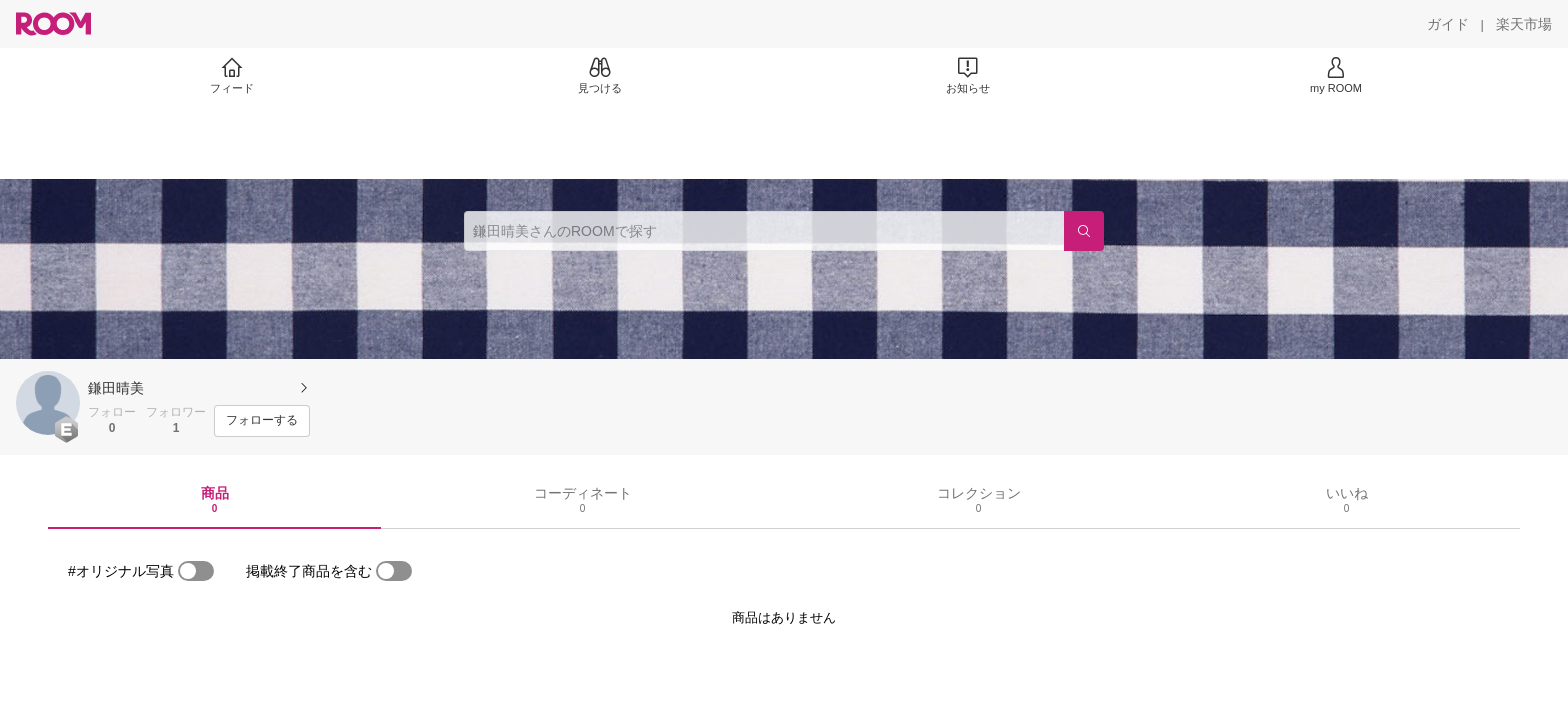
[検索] (1084, 231)
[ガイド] (1448, 24)
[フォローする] (262, 421)
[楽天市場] (1524, 24)
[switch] (196, 571)
